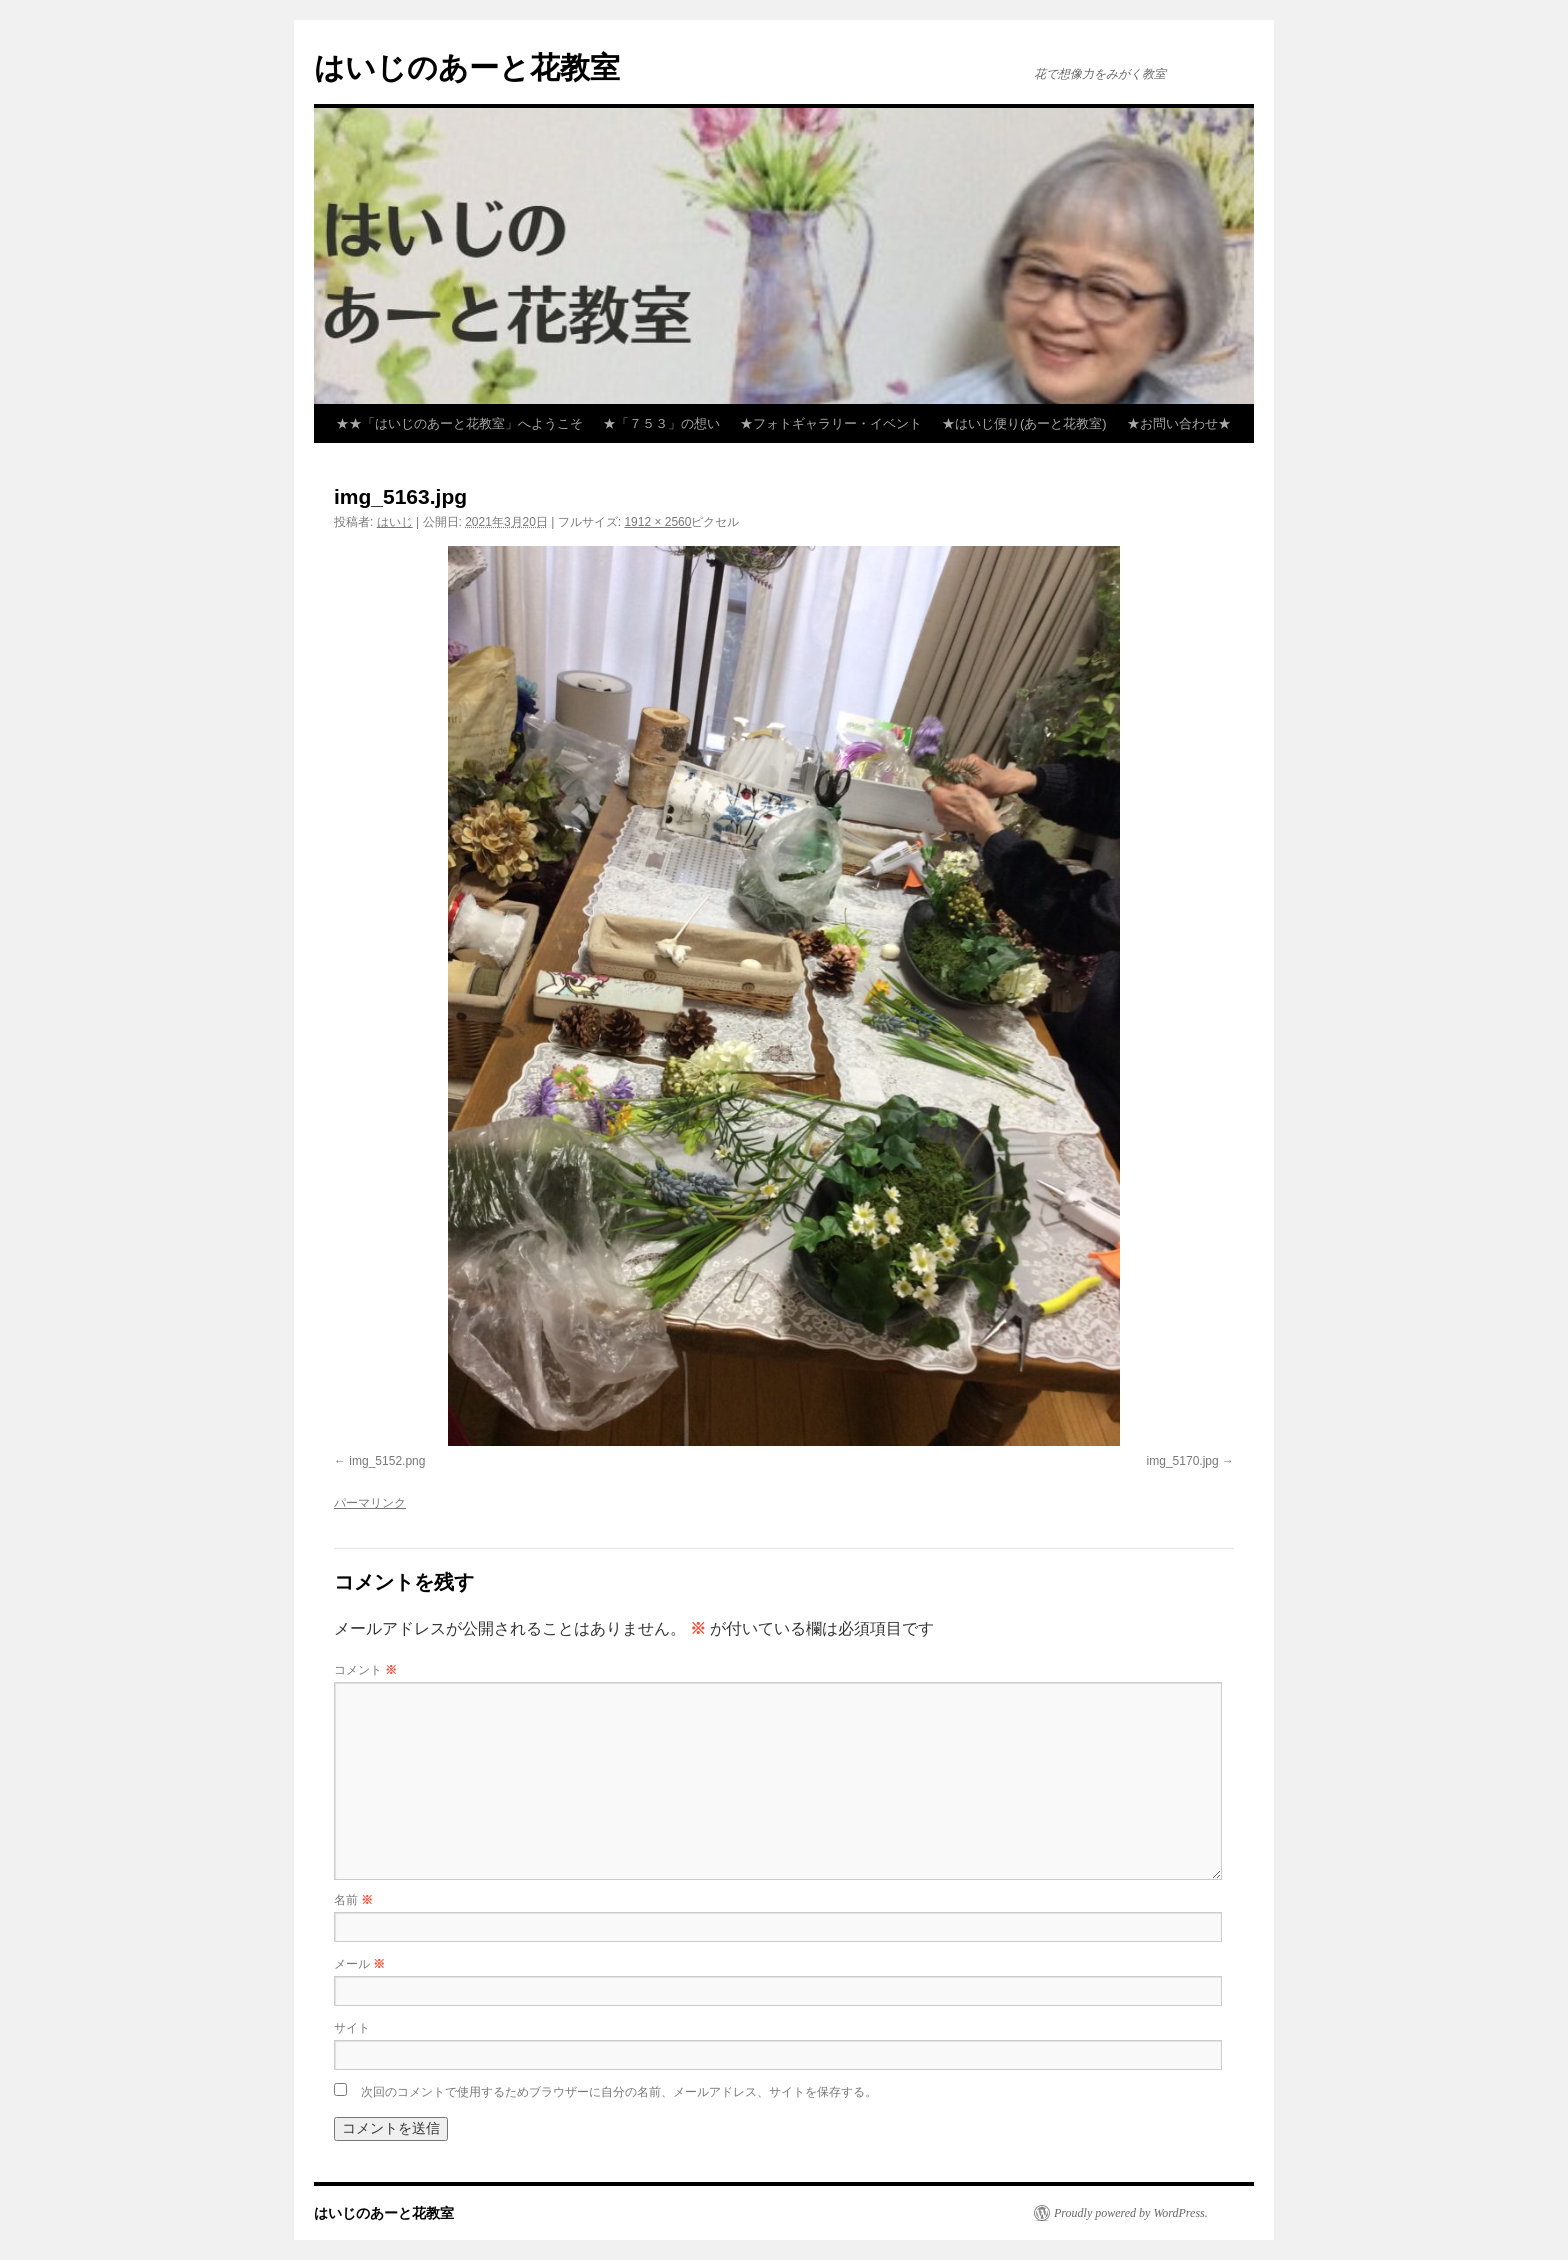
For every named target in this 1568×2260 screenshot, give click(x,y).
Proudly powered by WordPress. (1131, 2213)
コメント (365, 1670)
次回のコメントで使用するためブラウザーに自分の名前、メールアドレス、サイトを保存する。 (619, 2092)
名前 (353, 1900)
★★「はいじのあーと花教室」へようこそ (459, 423)
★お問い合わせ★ (1179, 423)
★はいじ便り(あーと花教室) (1024, 423)
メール (359, 1964)
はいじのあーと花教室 (467, 67)
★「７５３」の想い (661, 423)
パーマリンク (370, 1503)
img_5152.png (387, 1461)
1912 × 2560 (657, 522)
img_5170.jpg (1183, 1461)
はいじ (395, 522)
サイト (352, 2028)
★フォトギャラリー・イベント (831, 423)
